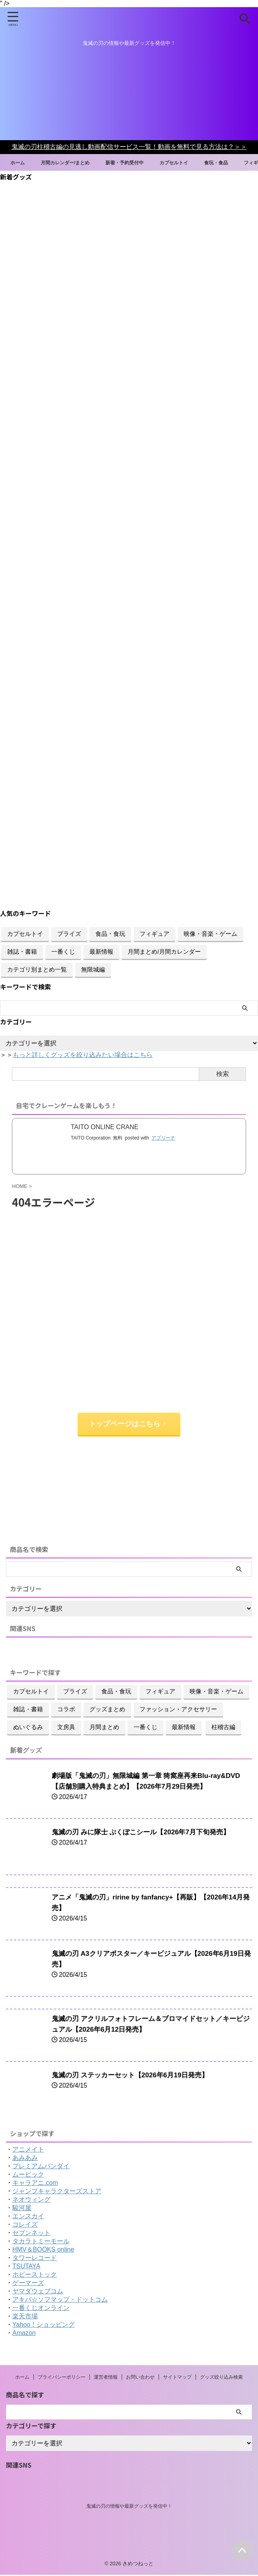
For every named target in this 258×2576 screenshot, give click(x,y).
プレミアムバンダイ (41, 2167)
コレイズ (25, 2225)
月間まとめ (104, 1728)
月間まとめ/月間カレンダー (164, 951)
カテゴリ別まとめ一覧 (37, 969)
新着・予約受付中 (144, 162)
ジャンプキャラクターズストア (56, 2192)
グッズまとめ (107, 1710)
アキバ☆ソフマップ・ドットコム (60, 2300)
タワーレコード (34, 2259)
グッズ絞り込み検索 (221, 2378)
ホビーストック (34, 2275)
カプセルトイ (198, 162)
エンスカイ (28, 2217)
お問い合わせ (140, 2378)
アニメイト (28, 2150)
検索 (222, 1073)
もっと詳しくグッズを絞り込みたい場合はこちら (83, 1054)
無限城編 (93, 969)
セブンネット (31, 2234)
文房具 (66, 1728)
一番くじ (63, 951)
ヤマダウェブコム (37, 2292)
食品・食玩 (110, 933)
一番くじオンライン (41, 2309)
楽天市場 (25, 2317)
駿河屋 (21, 2209)
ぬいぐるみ (28, 1728)
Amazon (24, 2334)
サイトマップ (177, 2378)
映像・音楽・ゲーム (210, 933)
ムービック (28, 2175)
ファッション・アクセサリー (178, 1710)
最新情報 (101, 951)
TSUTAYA (26, 2267)
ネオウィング (31, 2200)
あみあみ (25, 2159)
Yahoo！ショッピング (43, 2325)
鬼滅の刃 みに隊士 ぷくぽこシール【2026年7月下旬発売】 (146, 1833)
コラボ (66, 1710)
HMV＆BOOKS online (43, 2250)
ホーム (24, 162)
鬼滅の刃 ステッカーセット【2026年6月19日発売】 (134, 2076)
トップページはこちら (127, 1424)
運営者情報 (106, 2378)
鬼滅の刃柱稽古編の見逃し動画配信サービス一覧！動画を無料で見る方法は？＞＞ (129, 146)
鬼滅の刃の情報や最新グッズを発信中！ (129, 2507)
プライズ (69, 933)
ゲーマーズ (28, 2284)
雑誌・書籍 (22, 951)
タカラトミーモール (41, 2242)
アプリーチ (163, 1138)
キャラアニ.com (35, 2184)
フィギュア (154, 933)
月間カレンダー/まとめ (77, 162)
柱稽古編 (223, 1728)
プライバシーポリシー (61, 2378)
